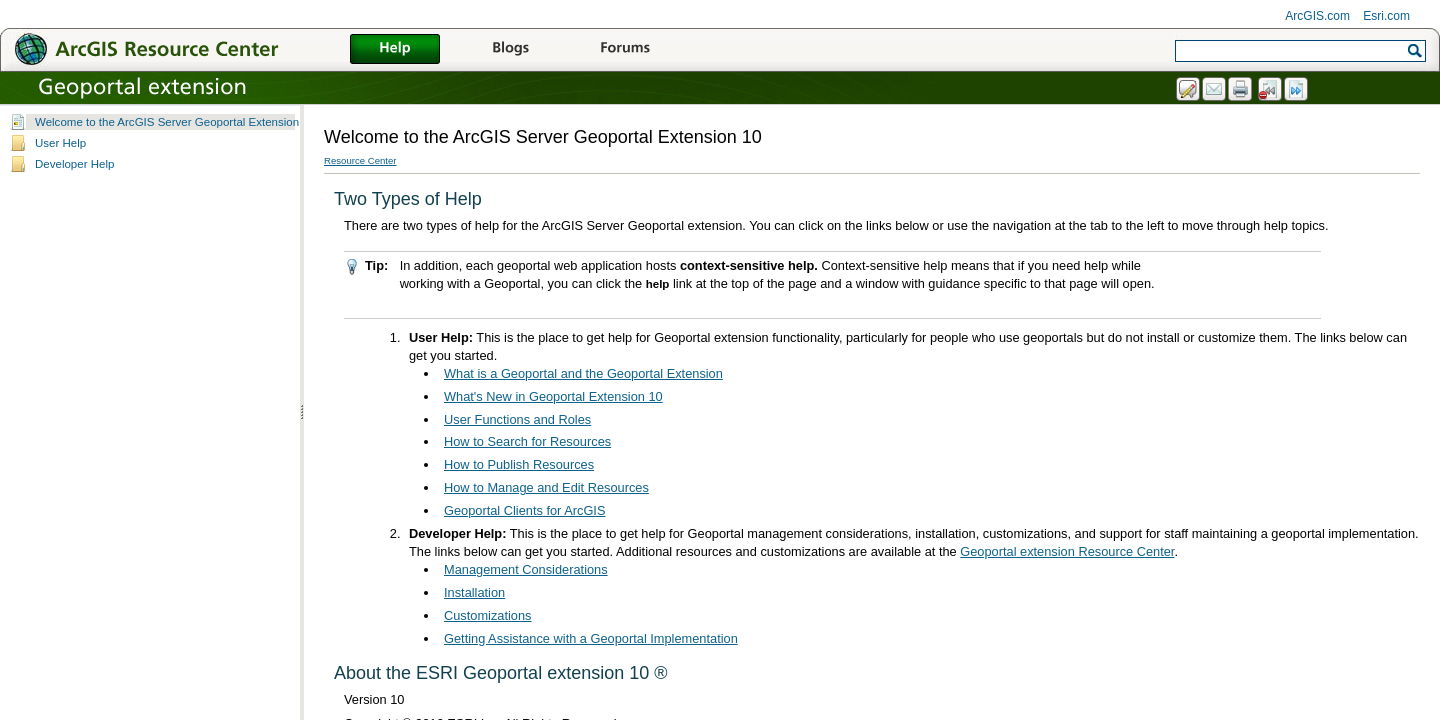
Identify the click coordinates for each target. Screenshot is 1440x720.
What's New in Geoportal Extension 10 (553, 396)
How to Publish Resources (519, 464)
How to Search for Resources (527, 441)
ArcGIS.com (1317, 16)
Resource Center (360, 160)
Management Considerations (526, 569)
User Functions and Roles (517, 419)
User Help (60, 143)
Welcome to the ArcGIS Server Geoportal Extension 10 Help (188, 122)
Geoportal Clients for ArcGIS (524, 510)
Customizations (487, 615)
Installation (474, 592)
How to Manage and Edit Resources (546, 487)
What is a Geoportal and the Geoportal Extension (583, 373)
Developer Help (74, 164)
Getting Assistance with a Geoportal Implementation (591, 638)
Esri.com (1386, 16)
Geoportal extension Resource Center (1067, 551)
